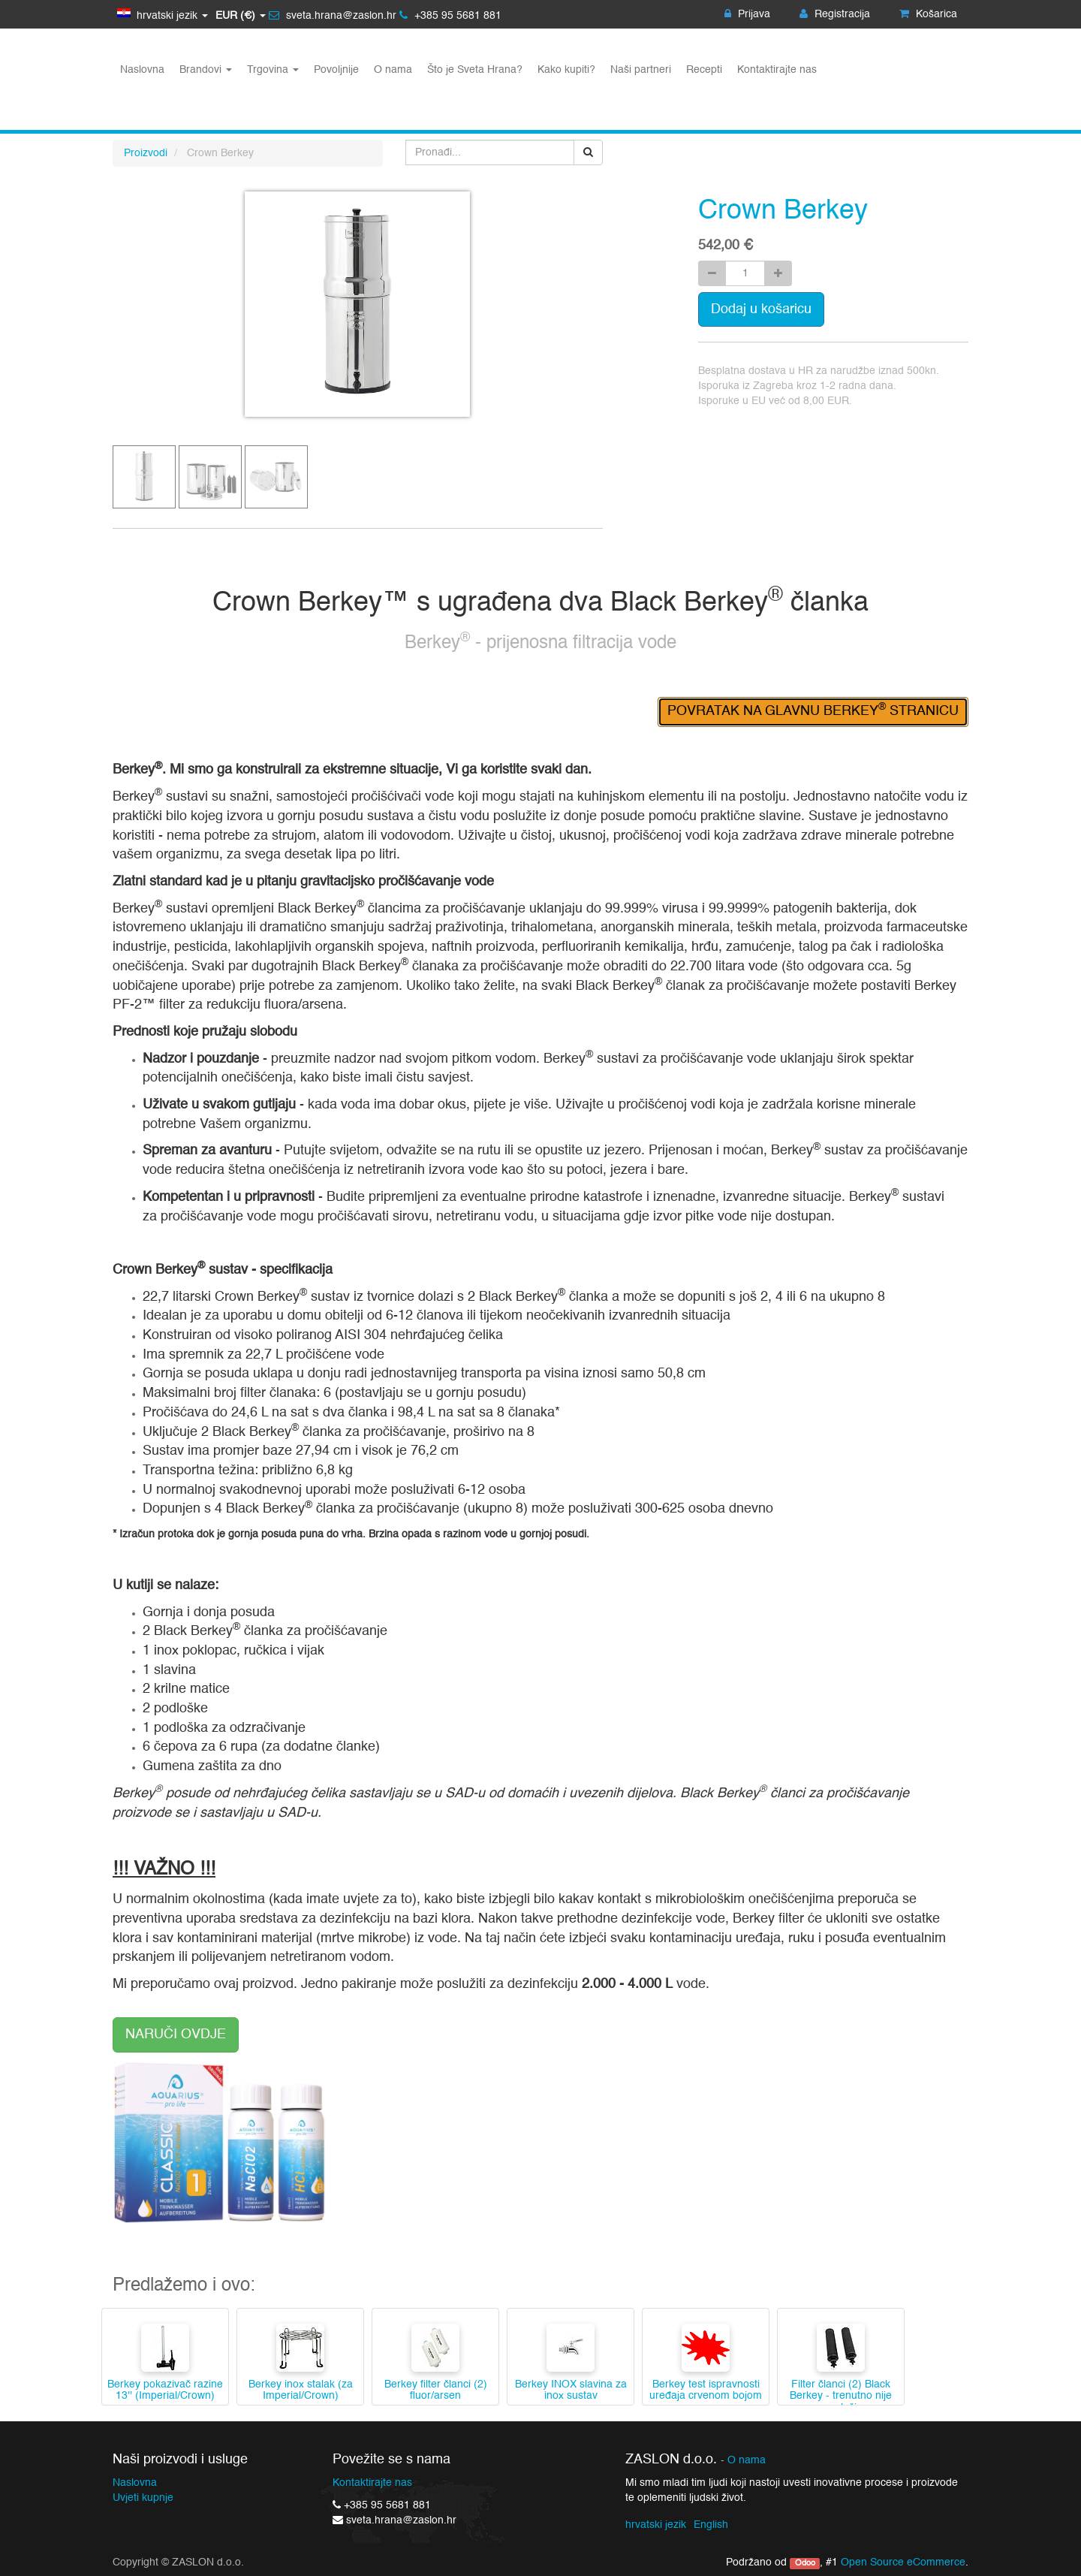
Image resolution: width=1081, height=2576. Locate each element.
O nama (746, 2461)
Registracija (834, 14)
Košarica (928, 14)
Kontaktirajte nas (372, 2483)
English (711, 2525)
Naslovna (135, 2483)
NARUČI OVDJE (175, 2034)
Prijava (747, 14)
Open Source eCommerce (903, 2562)
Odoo (805, 2563)
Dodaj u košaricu (761, 309)
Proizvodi (145, 153)
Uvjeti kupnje (143, 2498)
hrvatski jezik (655, 2525)
